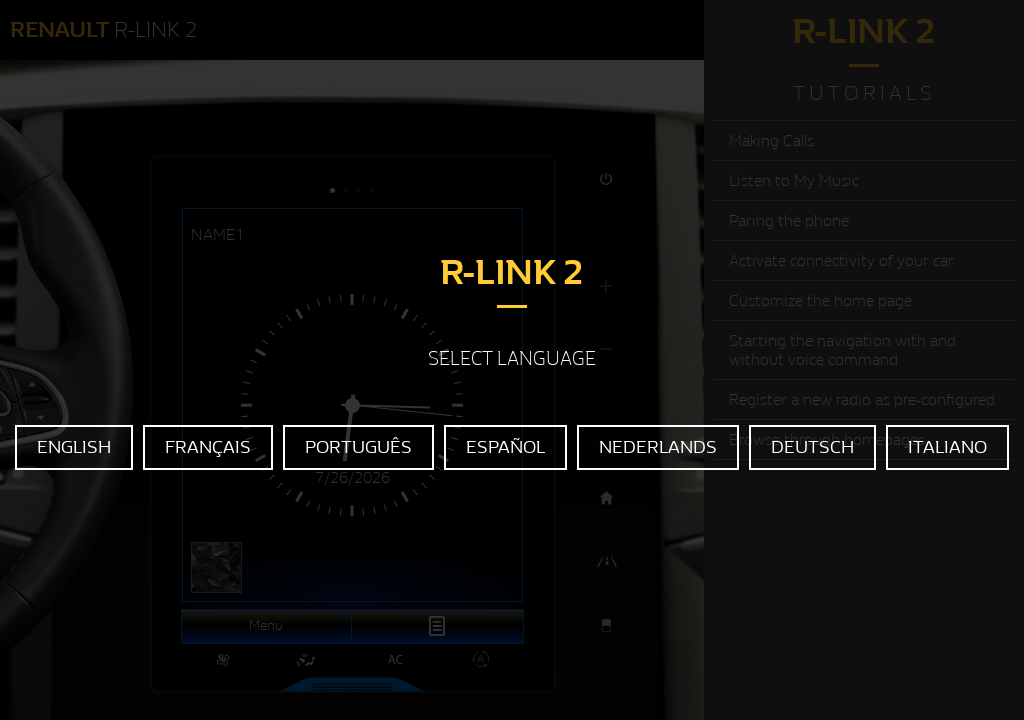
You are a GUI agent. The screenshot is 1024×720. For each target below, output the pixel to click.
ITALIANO (947, 447)
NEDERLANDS (658, 447)
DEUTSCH (812, 447)
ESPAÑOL (505, 447)
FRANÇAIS (208, 447)
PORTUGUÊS (358, 447)
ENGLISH (74, 447)
